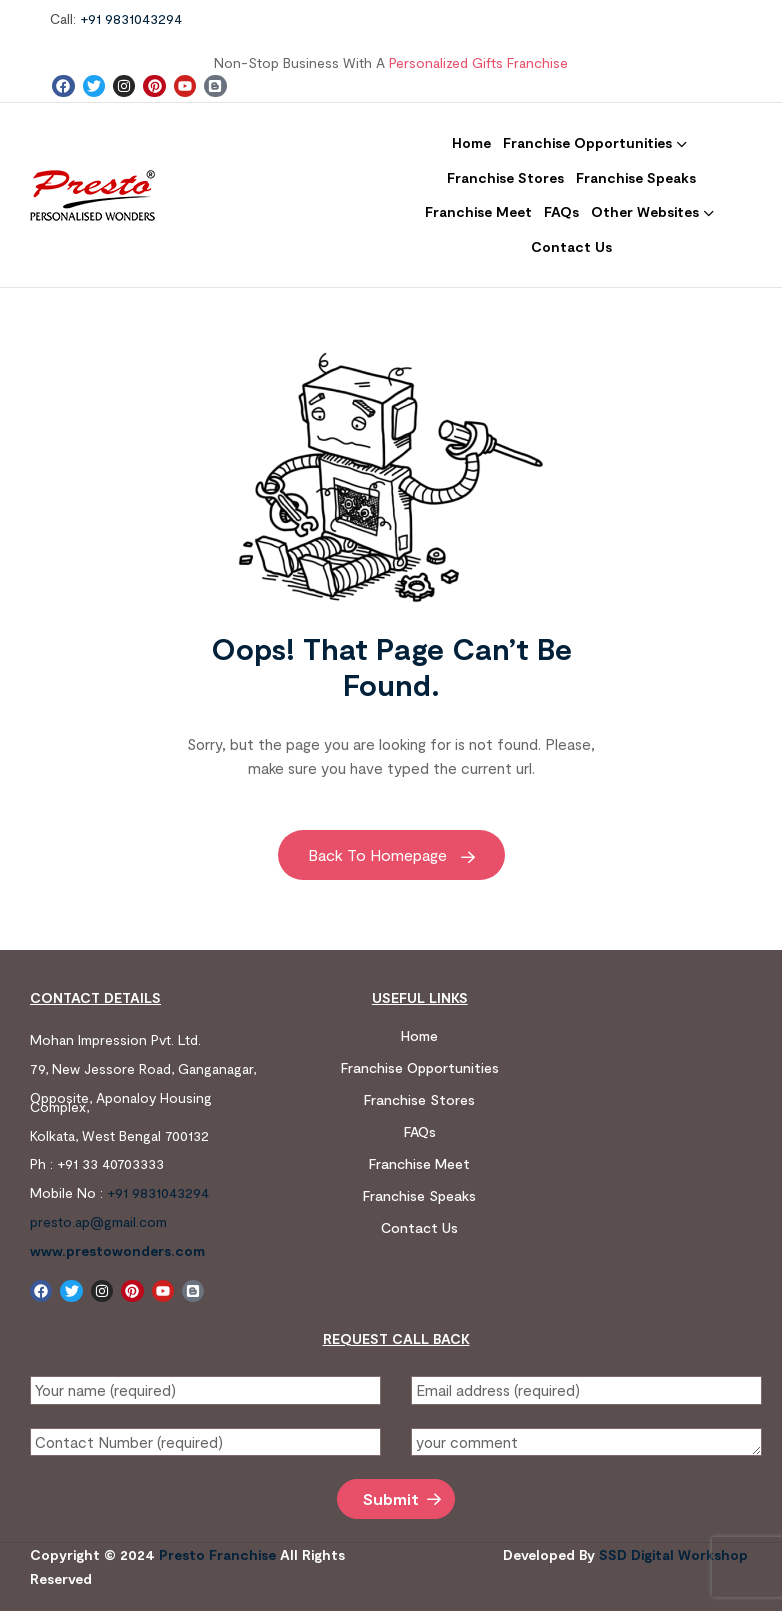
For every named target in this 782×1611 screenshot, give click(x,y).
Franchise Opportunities (420, 1067)
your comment (586, 1442)
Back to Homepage (391, 854)
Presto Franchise (217, 1554)
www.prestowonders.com (117, 1250)
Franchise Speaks (419, 1195)
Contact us (419, 1227)
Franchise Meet (419, 1163)
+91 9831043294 (131, 18)
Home (419, 1035)
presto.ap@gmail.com (98, 1221)
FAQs (420, 1131)
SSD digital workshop (673, 1554)
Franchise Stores (419, 1099)
